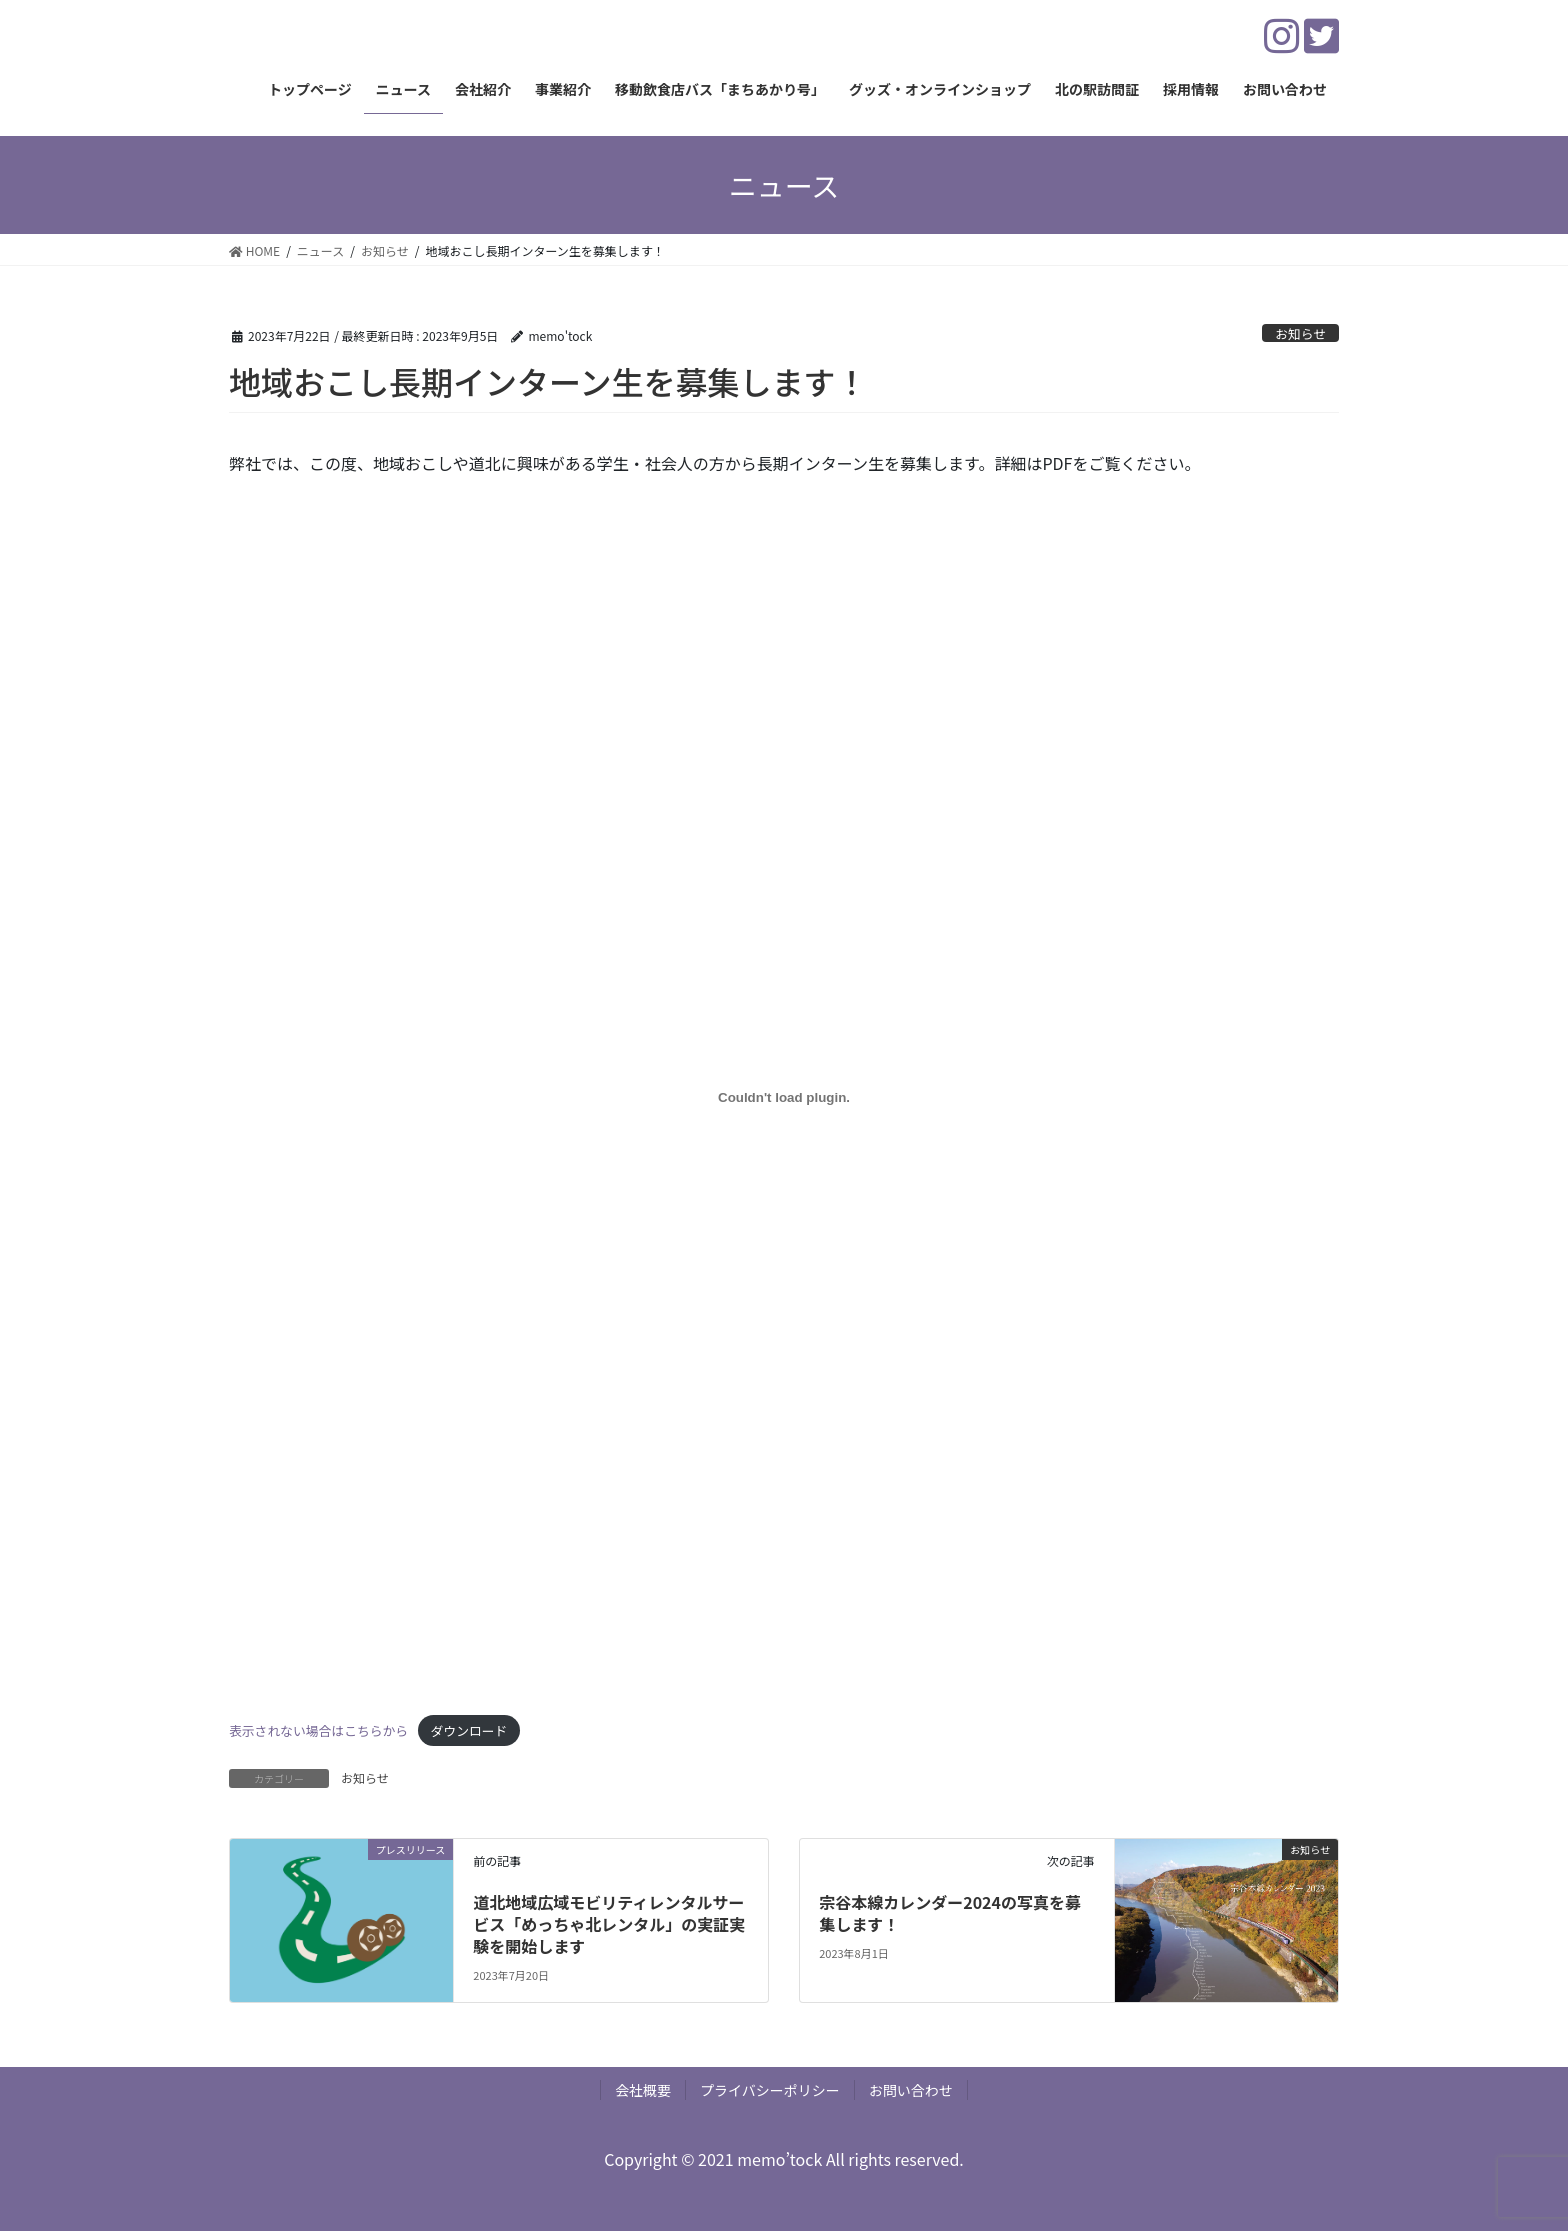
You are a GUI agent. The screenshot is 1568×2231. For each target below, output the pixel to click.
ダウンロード (469, 1730)
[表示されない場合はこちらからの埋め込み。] (784, 1098)
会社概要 (643, 2090)
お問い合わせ (911, 2090)
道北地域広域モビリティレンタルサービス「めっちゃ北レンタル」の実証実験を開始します (609, 1924)
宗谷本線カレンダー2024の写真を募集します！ (950, 1913)
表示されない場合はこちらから (318, 1730)
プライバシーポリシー (770, 2090)
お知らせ (1300, 333)
